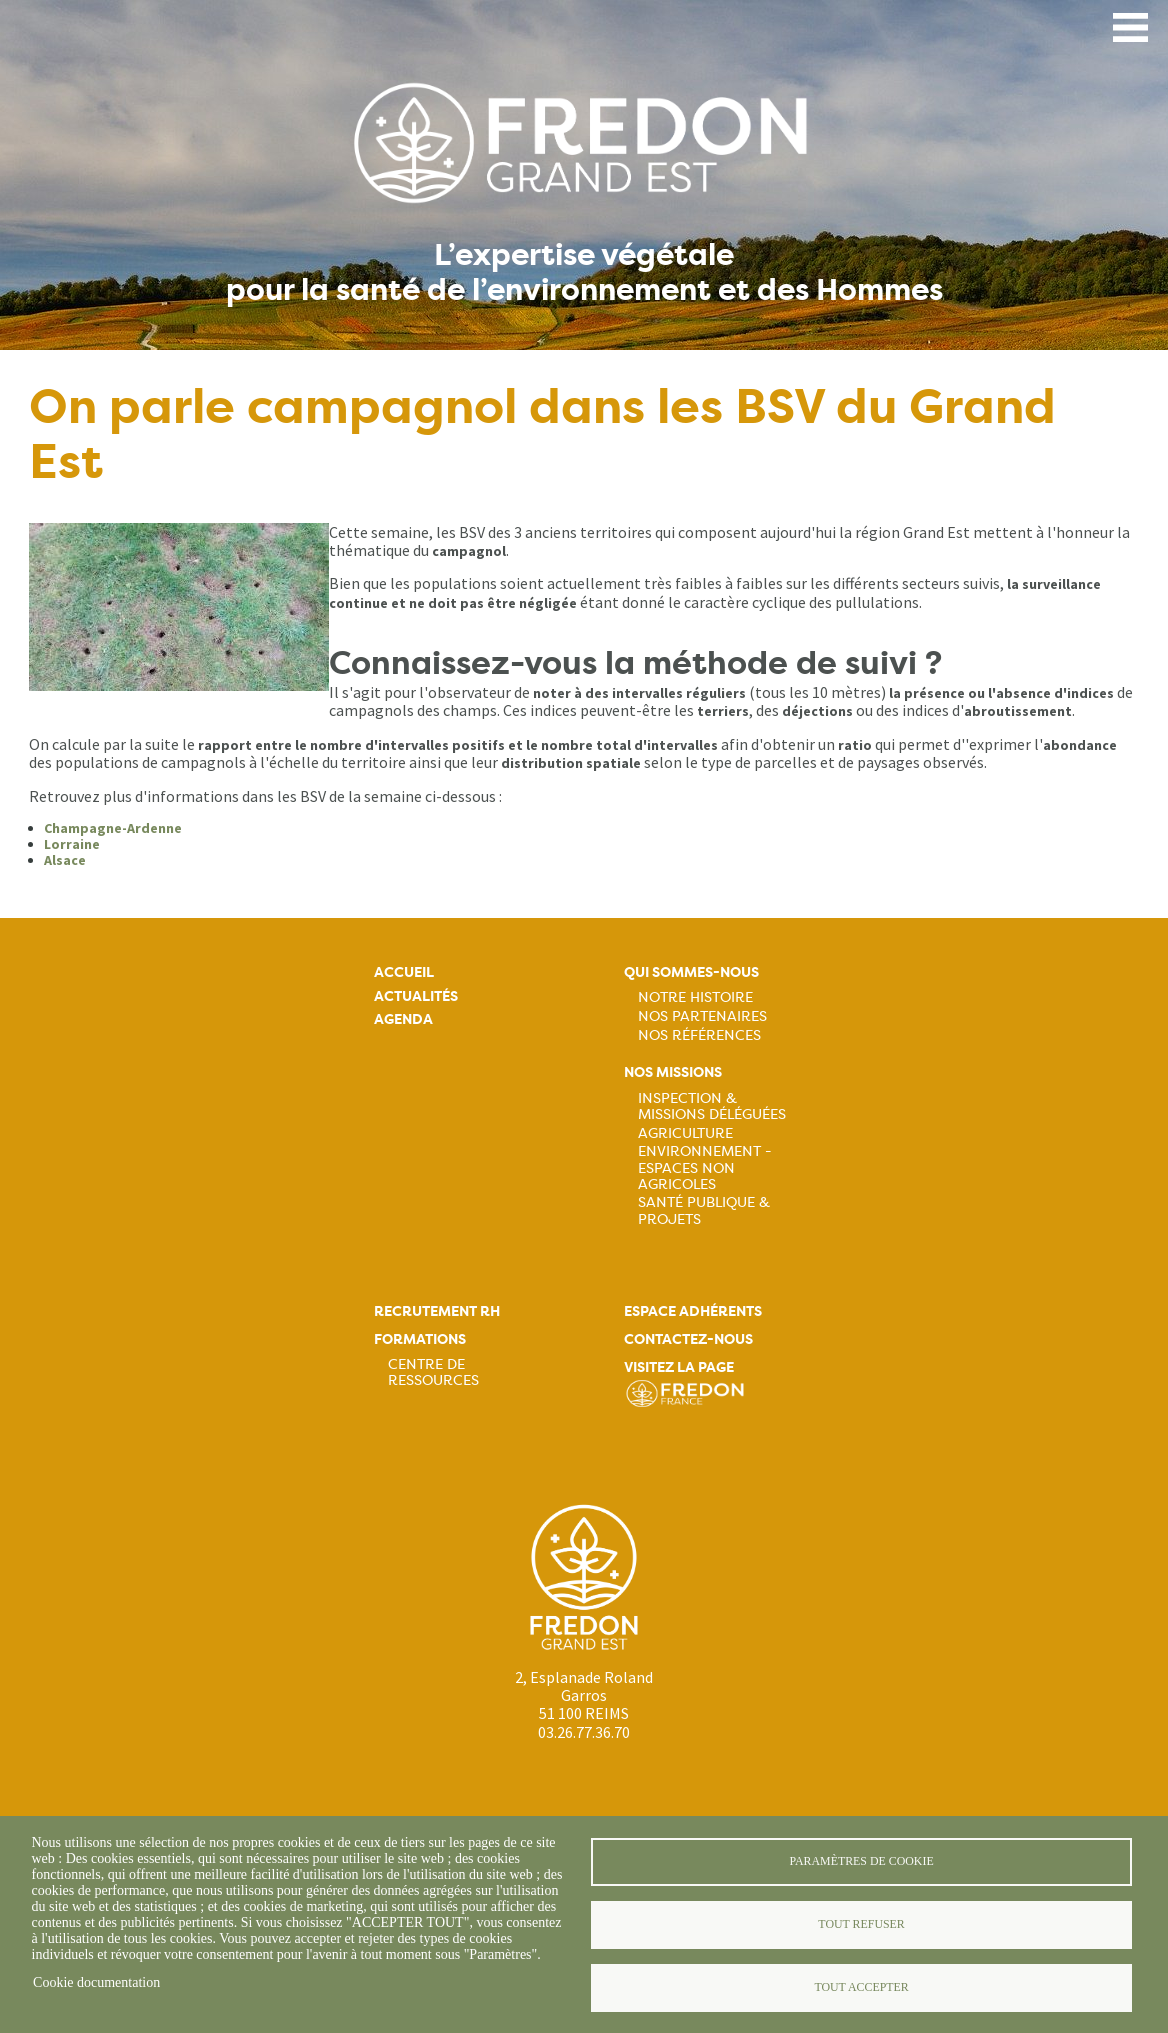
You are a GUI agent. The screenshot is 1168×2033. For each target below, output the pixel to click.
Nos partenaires (702, 1016)
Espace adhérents (693, 1311)
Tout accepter (861, 1987)
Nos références (699, 1035)
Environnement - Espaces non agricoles (705, 1167)
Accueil (404, 972)
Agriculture (685, 1133)
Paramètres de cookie (861, 1861)
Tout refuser (861, 1924)
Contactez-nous (688, 1339)
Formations (420, 1339)
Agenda (403, 1019)
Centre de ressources (433, 1372)
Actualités (416, 996)
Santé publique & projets (704, 1210)
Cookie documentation (96, 1982)
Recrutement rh (437, 1311)
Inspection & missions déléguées (712, 1106)
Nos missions (673, 1072)
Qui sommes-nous (691, 972)
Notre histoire (695, 997)
